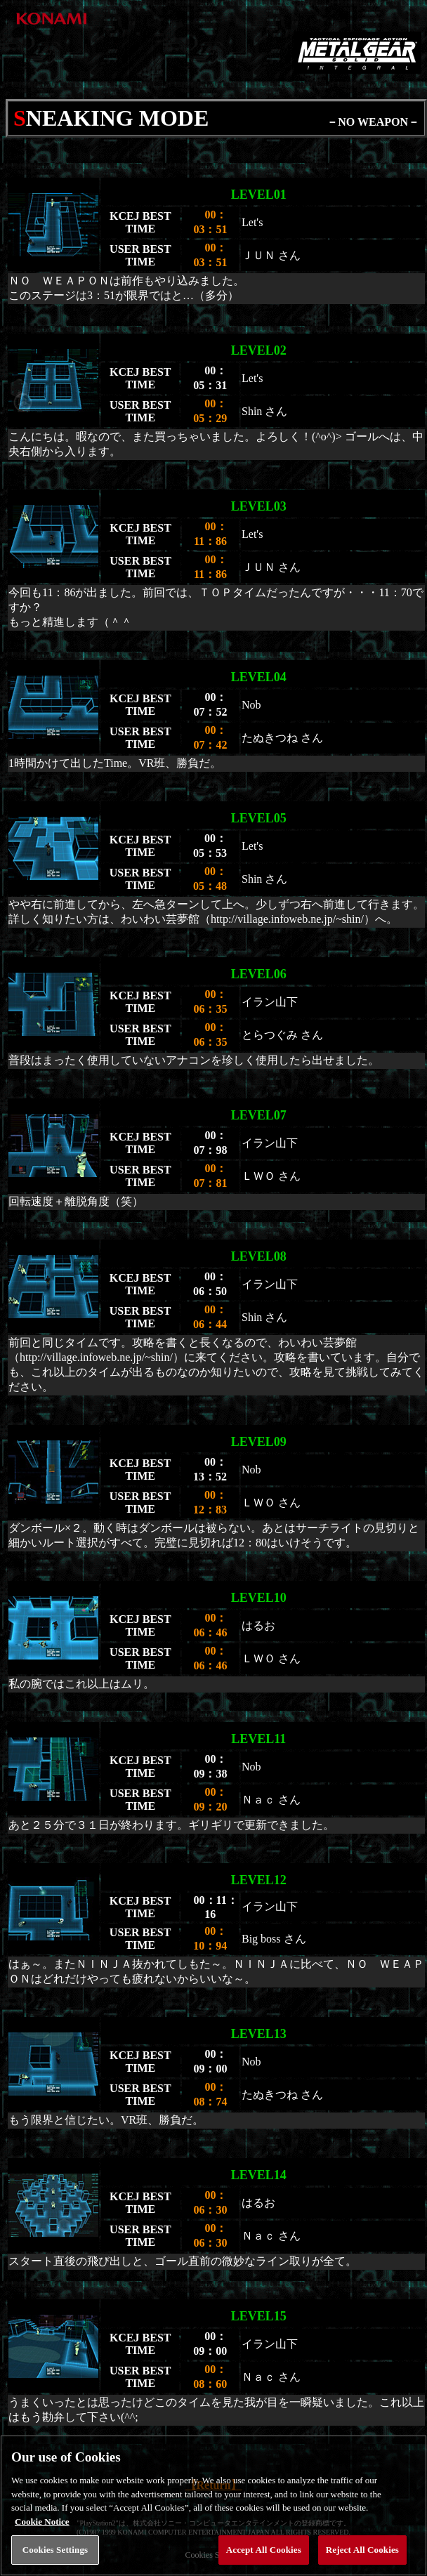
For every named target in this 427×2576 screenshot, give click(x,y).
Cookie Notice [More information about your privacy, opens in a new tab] (42, 2551)
